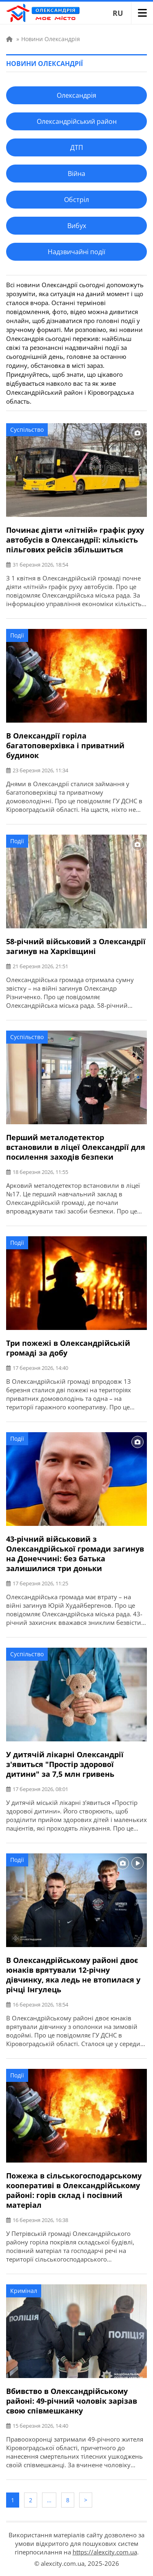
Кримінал (23, 2291)
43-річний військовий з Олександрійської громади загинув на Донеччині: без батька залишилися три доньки (75, 1553)
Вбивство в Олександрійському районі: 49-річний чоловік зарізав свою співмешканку (71, 2401)
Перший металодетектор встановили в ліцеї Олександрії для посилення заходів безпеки (75, 1147)
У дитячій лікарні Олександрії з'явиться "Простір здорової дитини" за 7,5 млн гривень (65, 1764)
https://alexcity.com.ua (105, 2552)
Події (17, 635)
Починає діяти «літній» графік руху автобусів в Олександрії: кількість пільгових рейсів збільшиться (75, 539)
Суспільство (27, 429)
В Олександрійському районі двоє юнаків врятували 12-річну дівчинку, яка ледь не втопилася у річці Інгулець (73, 1974)
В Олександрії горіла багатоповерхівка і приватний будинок (65, 745)
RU (118, 13)
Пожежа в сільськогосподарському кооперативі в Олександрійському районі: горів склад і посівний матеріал (74, 2190)
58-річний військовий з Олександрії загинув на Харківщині (76, 946)
